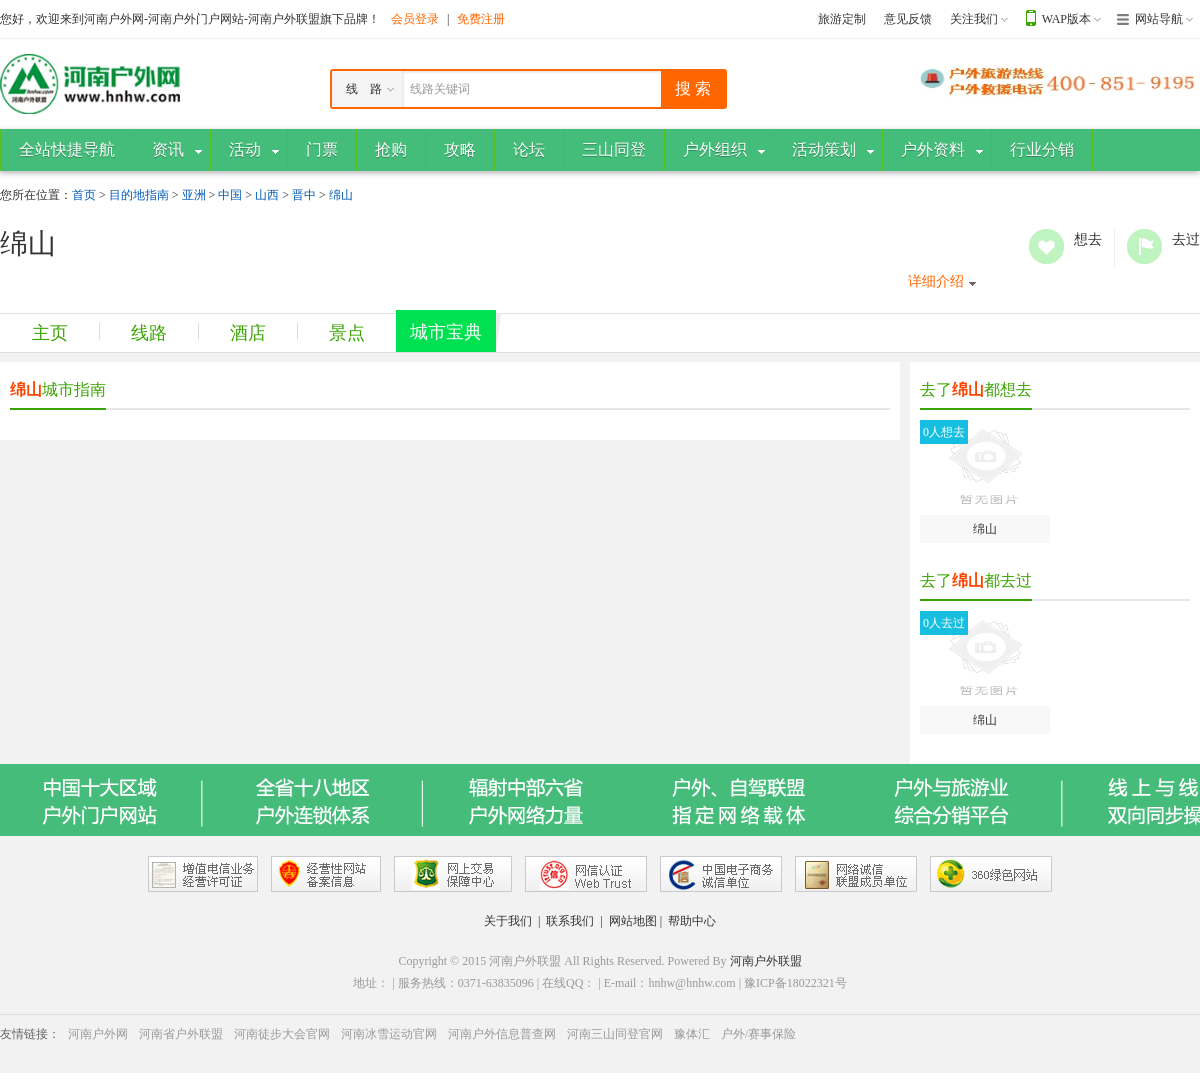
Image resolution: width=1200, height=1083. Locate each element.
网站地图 (633, 921)
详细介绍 (936, 281)
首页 (84, 195)
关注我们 (974, 19)
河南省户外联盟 (181, 1034)
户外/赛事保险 (758, 1034)
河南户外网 (98, 1034)
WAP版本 (1066, 19)
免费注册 (481, 19)
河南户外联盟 (766, 961)
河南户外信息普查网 (502, 1034)
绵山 (341, 195)
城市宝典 (446, 332)
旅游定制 (842, 19)
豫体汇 (692, 1034)
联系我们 (570, 921)
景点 (347, 333)
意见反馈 (908, 19)
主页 (50, 333)
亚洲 (194, 195)
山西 (267, 195)
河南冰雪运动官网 (389, 1034)
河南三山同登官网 (615, 1034)
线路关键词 (440, 89)
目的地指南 (139, 195)
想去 (1046, 246)
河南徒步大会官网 (282, 1034)
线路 (149, 333)
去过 (1144, 246)
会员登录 (415, 19)
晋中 (304, 195)
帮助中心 (692, 921)
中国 (230, 195)
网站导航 (1159, 19)
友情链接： (30, 1034)
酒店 (248, 333)
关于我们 (508, 921)
